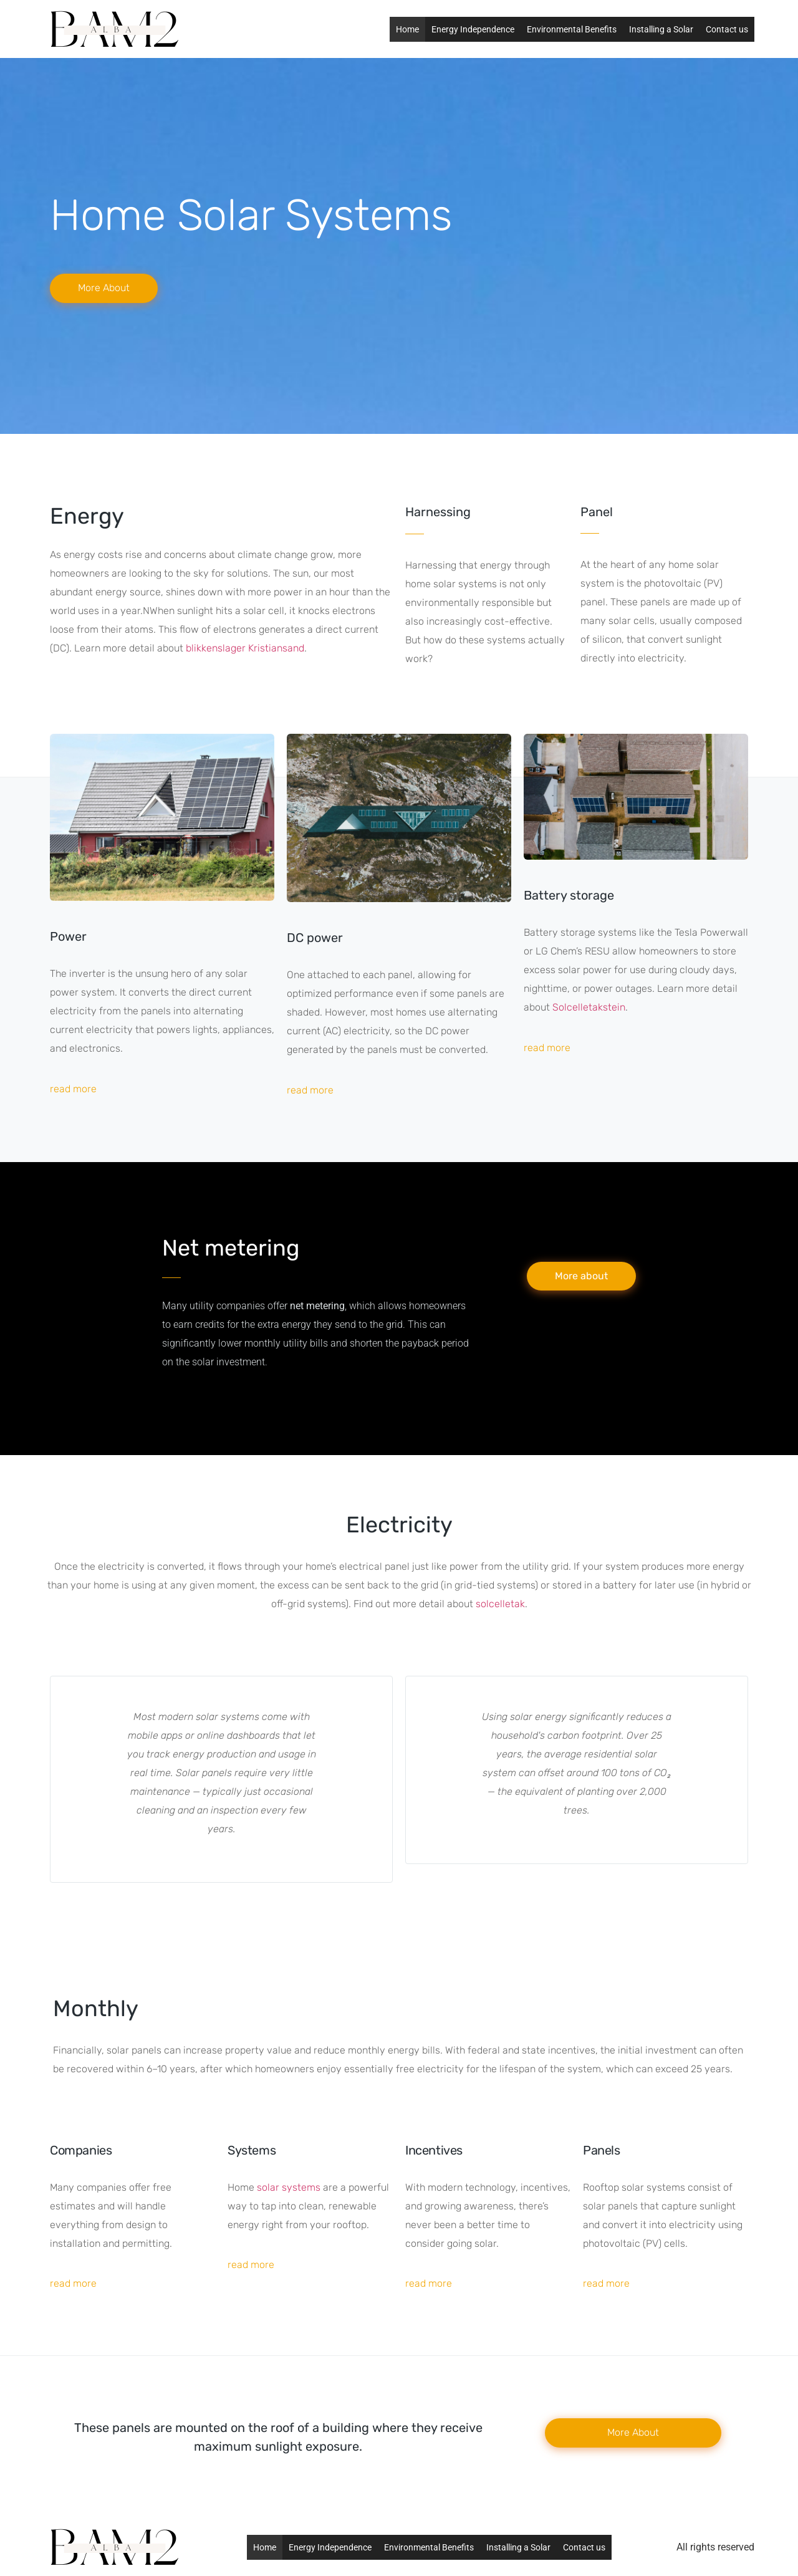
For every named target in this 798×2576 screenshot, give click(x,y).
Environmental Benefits (572, 29)
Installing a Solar (661, 29)
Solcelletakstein (588, 1007)
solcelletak (500, 1604)
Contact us (727, 29)
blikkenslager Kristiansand (245, 648)
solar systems (288, 2187)
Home (407, 29)
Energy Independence (472, 29)
